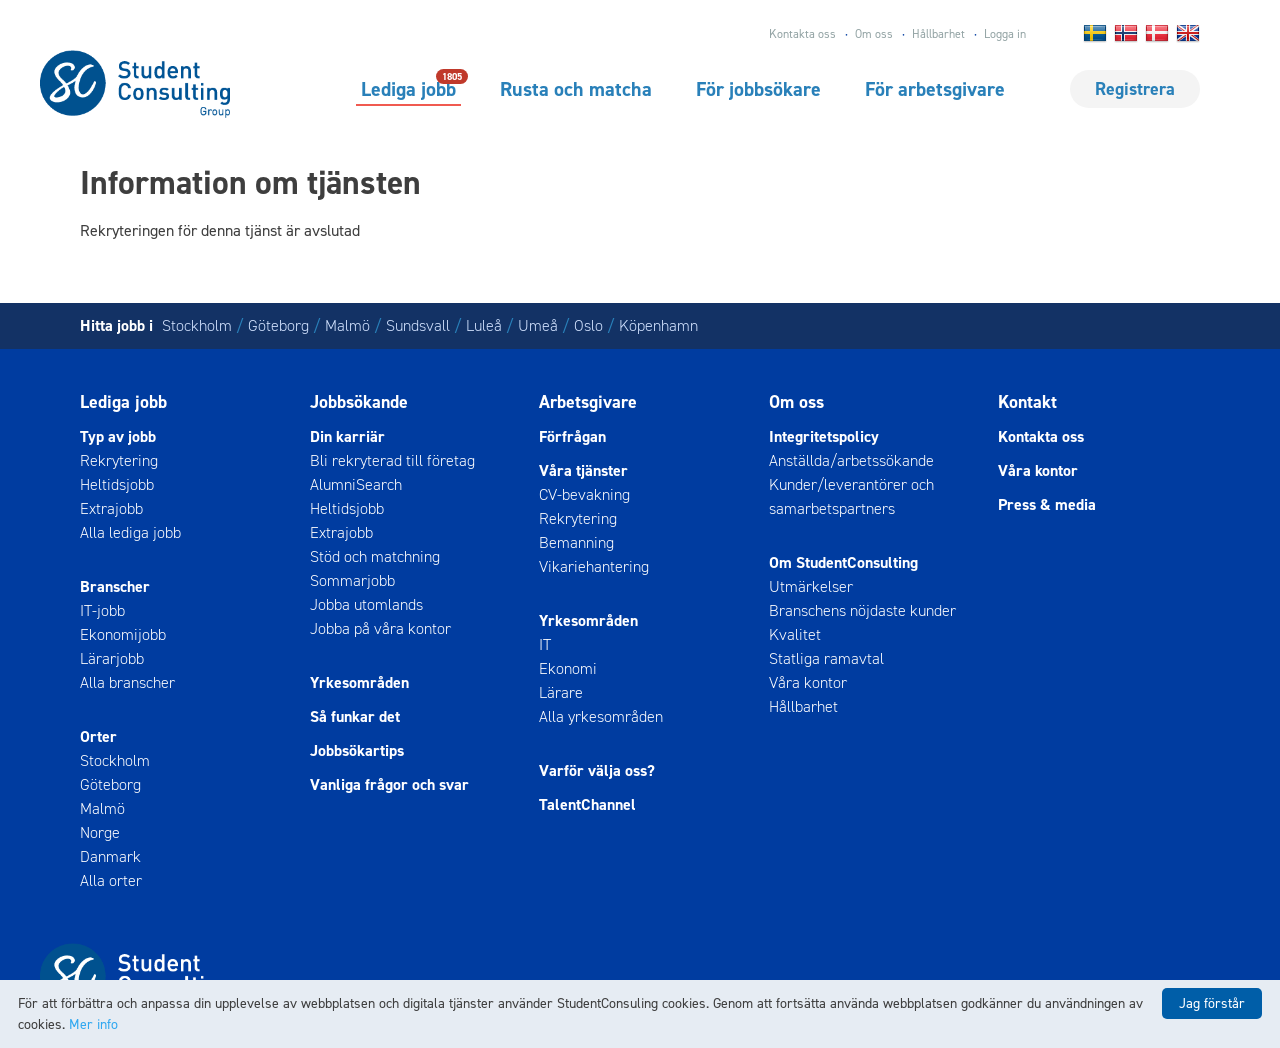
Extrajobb (111, 508)
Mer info (93, 1024)
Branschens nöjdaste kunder (862, 610)
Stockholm (197, 325)
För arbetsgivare (935, 89)
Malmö (347, 325)
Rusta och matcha (576, 89)
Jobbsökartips (357, 750)
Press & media (1047, 504)
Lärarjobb (112, 658)
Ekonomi (568, 668)
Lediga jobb (408, 88)
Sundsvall (418, 325)
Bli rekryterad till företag (392, 460)
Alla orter (111, 880)
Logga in (1005, 34)
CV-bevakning (584, 494)
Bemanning (576, 542)
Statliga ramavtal (826, 658)
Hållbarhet (938, 34)
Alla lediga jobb (130, 532)
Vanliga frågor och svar (389, 784)
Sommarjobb (352, 580)
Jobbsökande (359, 402)
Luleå (484, 325)
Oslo (588, 325)
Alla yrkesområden (601, 716)
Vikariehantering (594, 566)
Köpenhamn (658, 325)
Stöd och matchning (375, 556)
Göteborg (278, 325)
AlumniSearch (356, 484)
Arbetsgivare (588, 402)
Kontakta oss (802, 34)
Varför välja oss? (597, 770)
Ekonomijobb (123, 634)
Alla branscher (127, 682)
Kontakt (1027, 402)
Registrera (1135, 89)
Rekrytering (119, 460)
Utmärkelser (811, 586)
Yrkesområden (359, 682)
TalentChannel (587, 804)
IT (545, 644)
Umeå (538, 325)
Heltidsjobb (117, 484)
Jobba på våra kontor (380, 628)
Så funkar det (355, 716)
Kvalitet (795, 634)
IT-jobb (102, 610)
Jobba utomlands (366, 604)
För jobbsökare (758, 89)
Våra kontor (808, 682)
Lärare (561, 692)
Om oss (874, 34)
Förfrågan (572, 436)
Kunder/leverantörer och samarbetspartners (851, 496)
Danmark (110, 856)
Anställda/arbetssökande (851, 460)
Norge (100, 832)
